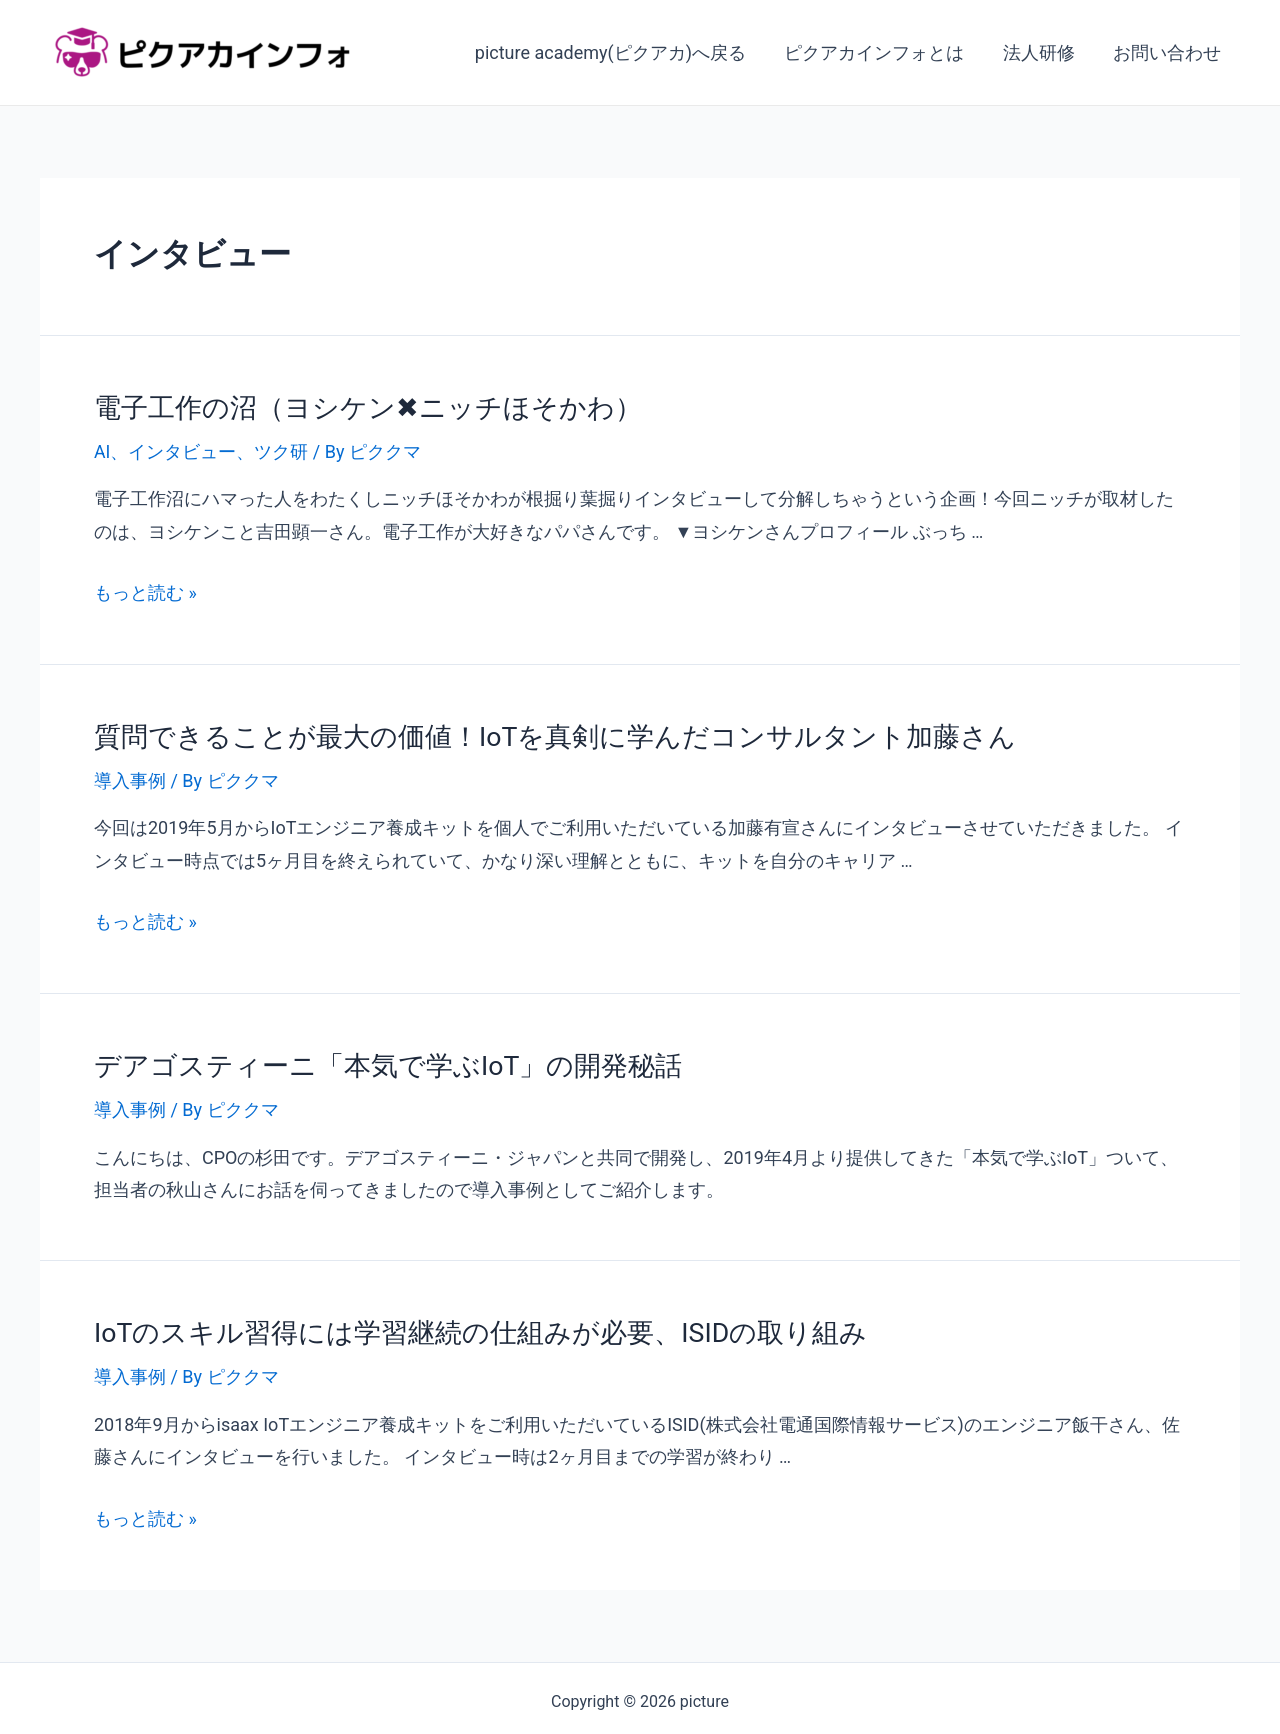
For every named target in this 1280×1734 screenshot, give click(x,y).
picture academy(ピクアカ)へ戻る (618, 52)
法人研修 (1042, 52)
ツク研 (282, 450)
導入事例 (130, 777)
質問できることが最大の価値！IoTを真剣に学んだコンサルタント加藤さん (538, 734)
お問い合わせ (1168, 52)
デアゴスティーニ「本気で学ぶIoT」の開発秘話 (377, 1061)
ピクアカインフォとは (880, 52)
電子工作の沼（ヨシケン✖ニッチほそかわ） (358, 407)
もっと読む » (145, 590)
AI (102, 450)
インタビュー (183, 450)
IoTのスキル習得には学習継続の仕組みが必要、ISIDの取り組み (467, 1327)
